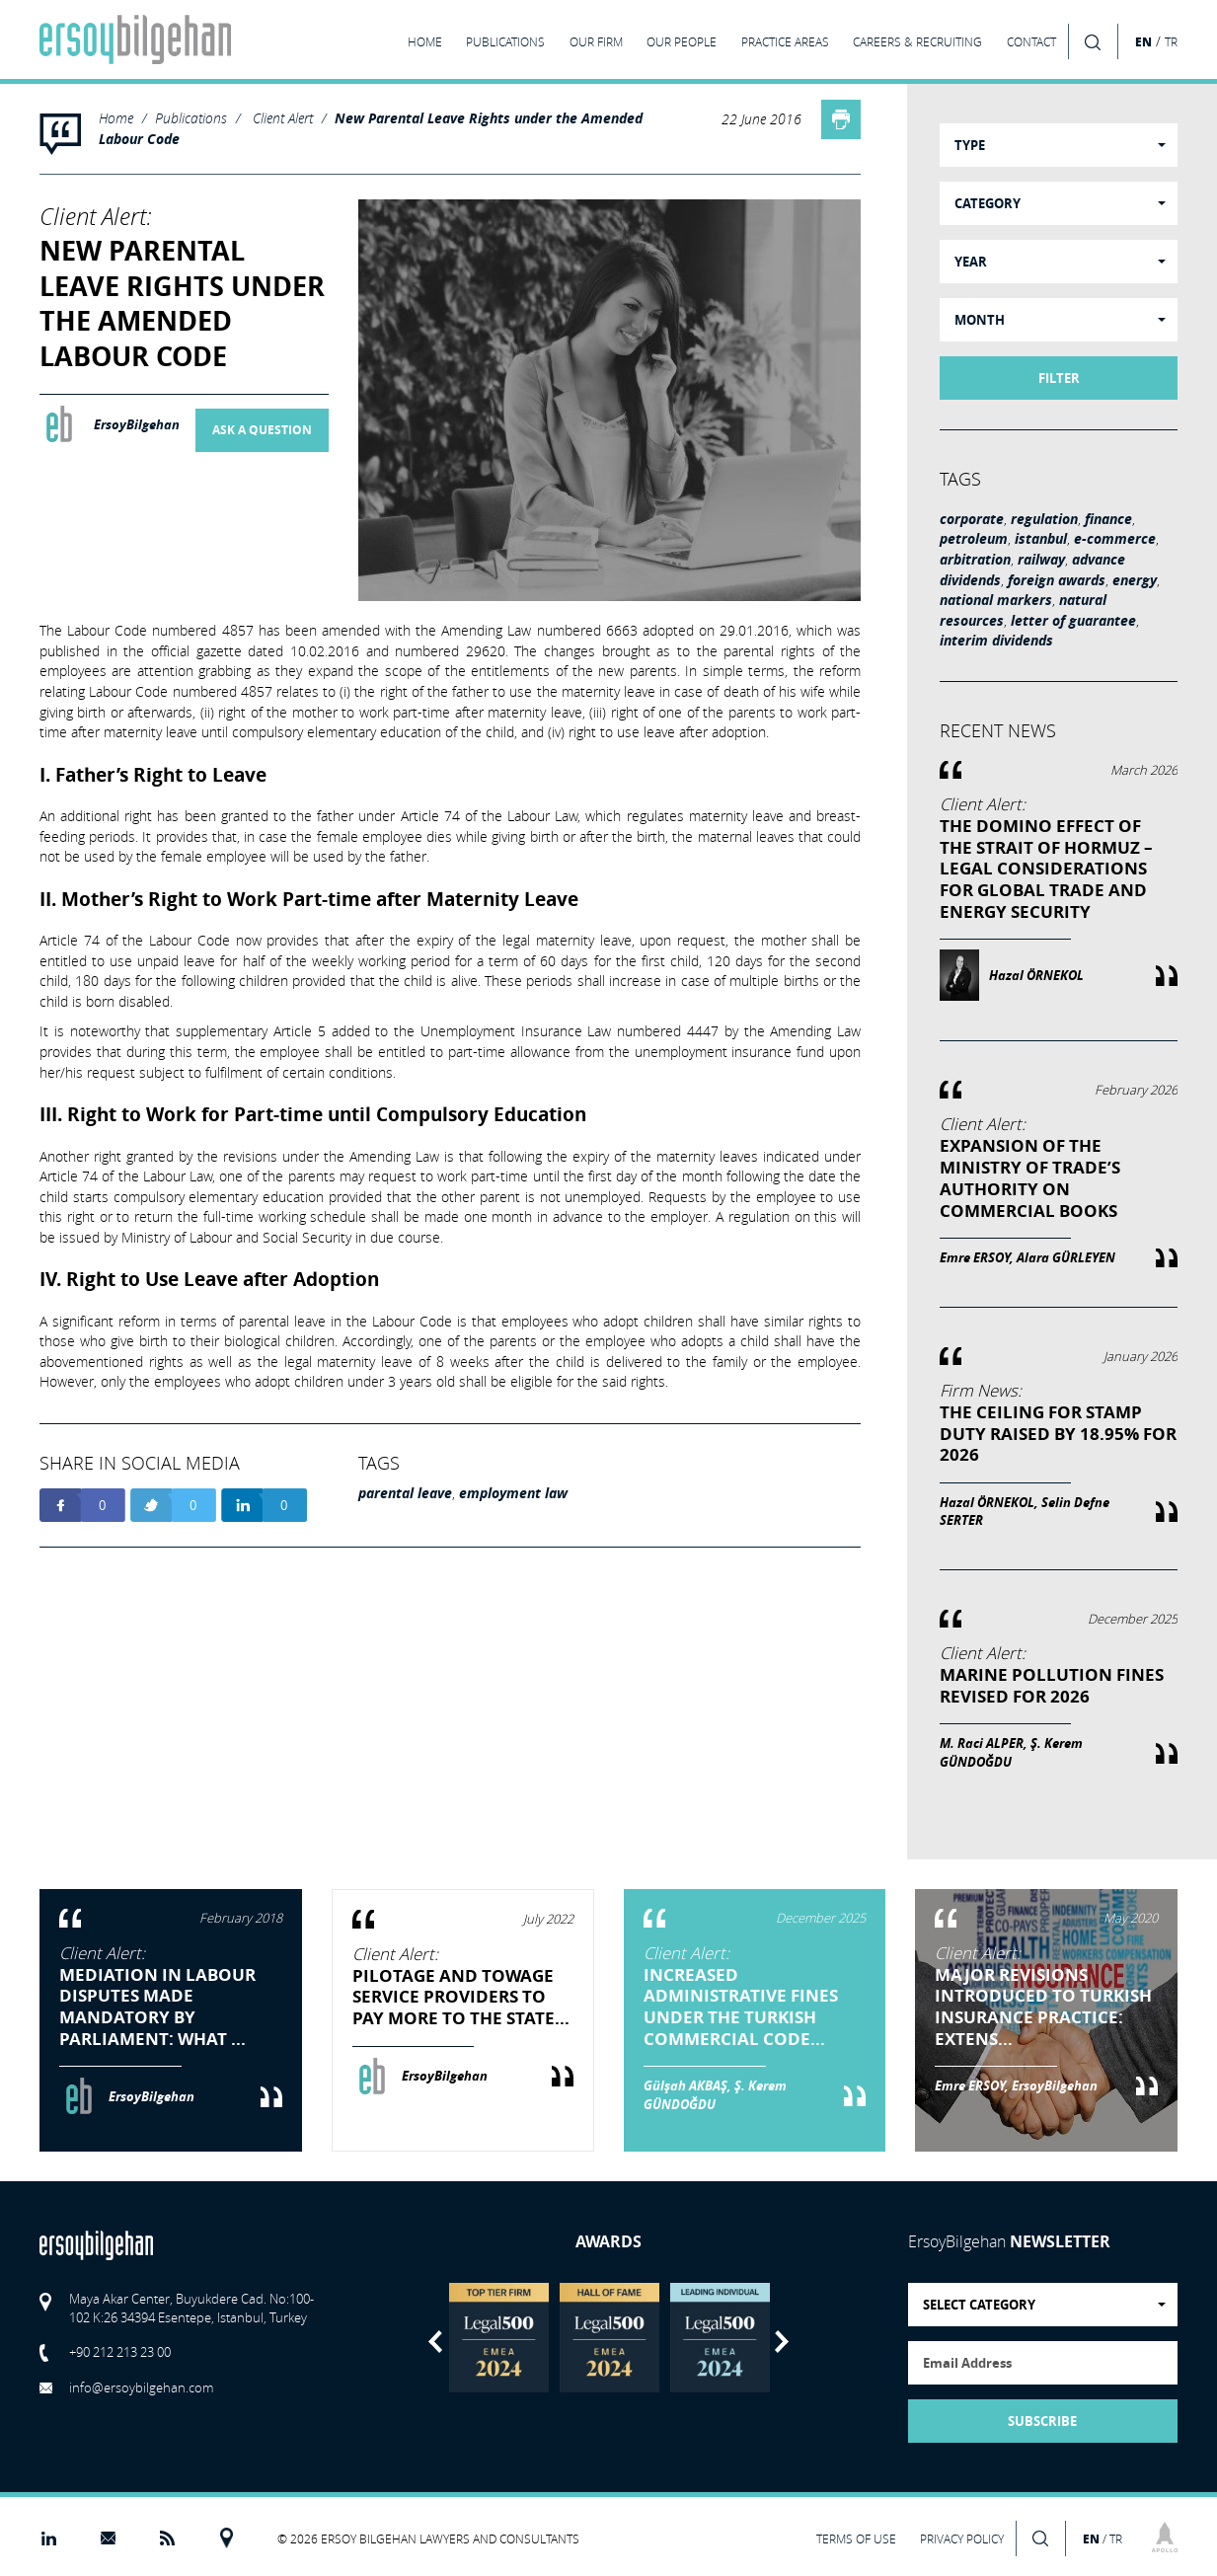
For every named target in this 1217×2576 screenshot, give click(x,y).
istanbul (1041, 539)
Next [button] (782, 2341)
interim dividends (996, 640)
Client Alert (283, 118)
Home (116, 118)
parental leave (405, 1493)
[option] (498, 2337)
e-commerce (1115, 539)
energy (1134, 580)
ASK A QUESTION (262, 430)
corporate (972, 519)
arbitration (975, 559)
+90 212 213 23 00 (120, 2352)
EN (1143, 41)
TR (1171, 42)
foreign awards (1056, 580)
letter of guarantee (1073, 621)
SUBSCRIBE (1042, 2421)
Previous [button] (435, 2341)
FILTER (1059, 378)
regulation (1044, 519)
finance (1108, 519)
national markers (996, 600)
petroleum (974, 539)
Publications (191, 118)
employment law (513, 1493)
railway (1041, 559)
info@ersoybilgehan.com (141, 2387)
